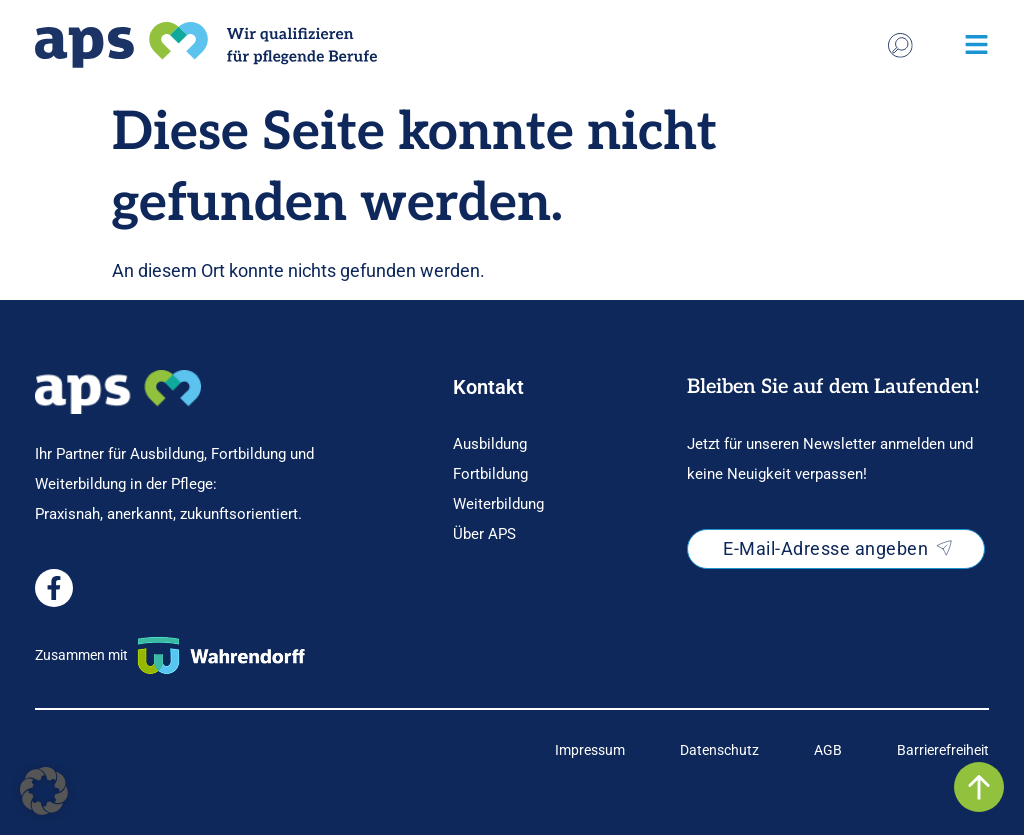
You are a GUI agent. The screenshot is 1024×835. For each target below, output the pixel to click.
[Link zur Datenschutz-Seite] (719, 750)
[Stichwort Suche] (900, 45)
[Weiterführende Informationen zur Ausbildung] (545, 444)
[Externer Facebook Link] (54, 588)
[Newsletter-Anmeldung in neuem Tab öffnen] (836, 549)
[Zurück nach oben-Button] (979, 787)
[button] (44, 791)
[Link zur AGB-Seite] (828, 750)
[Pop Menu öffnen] (976, 44)
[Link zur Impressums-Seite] (590, 750)
